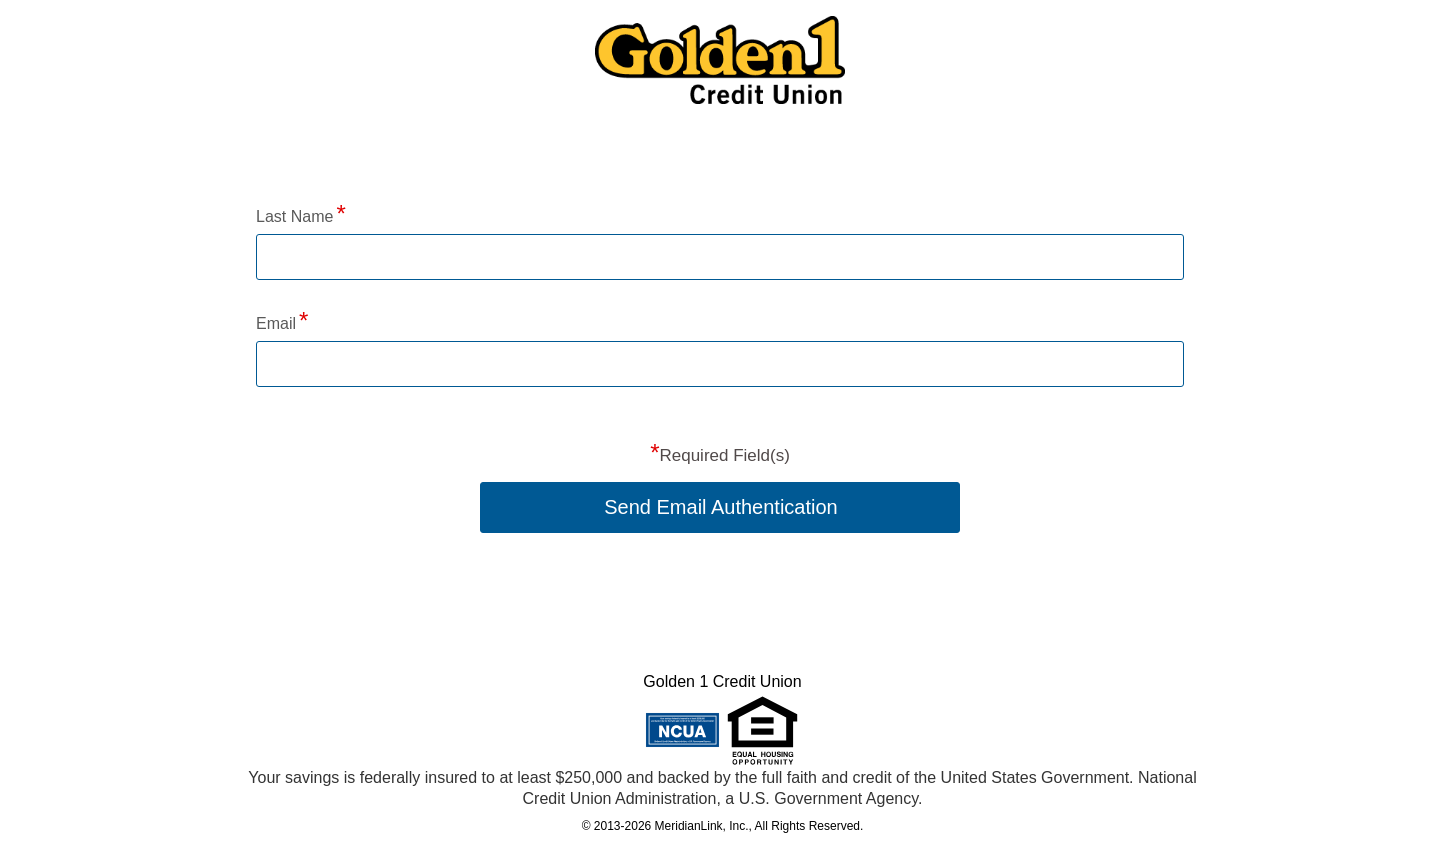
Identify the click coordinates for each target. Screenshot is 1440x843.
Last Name (294, 216)
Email (276, 323)
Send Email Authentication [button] (721, 507)
